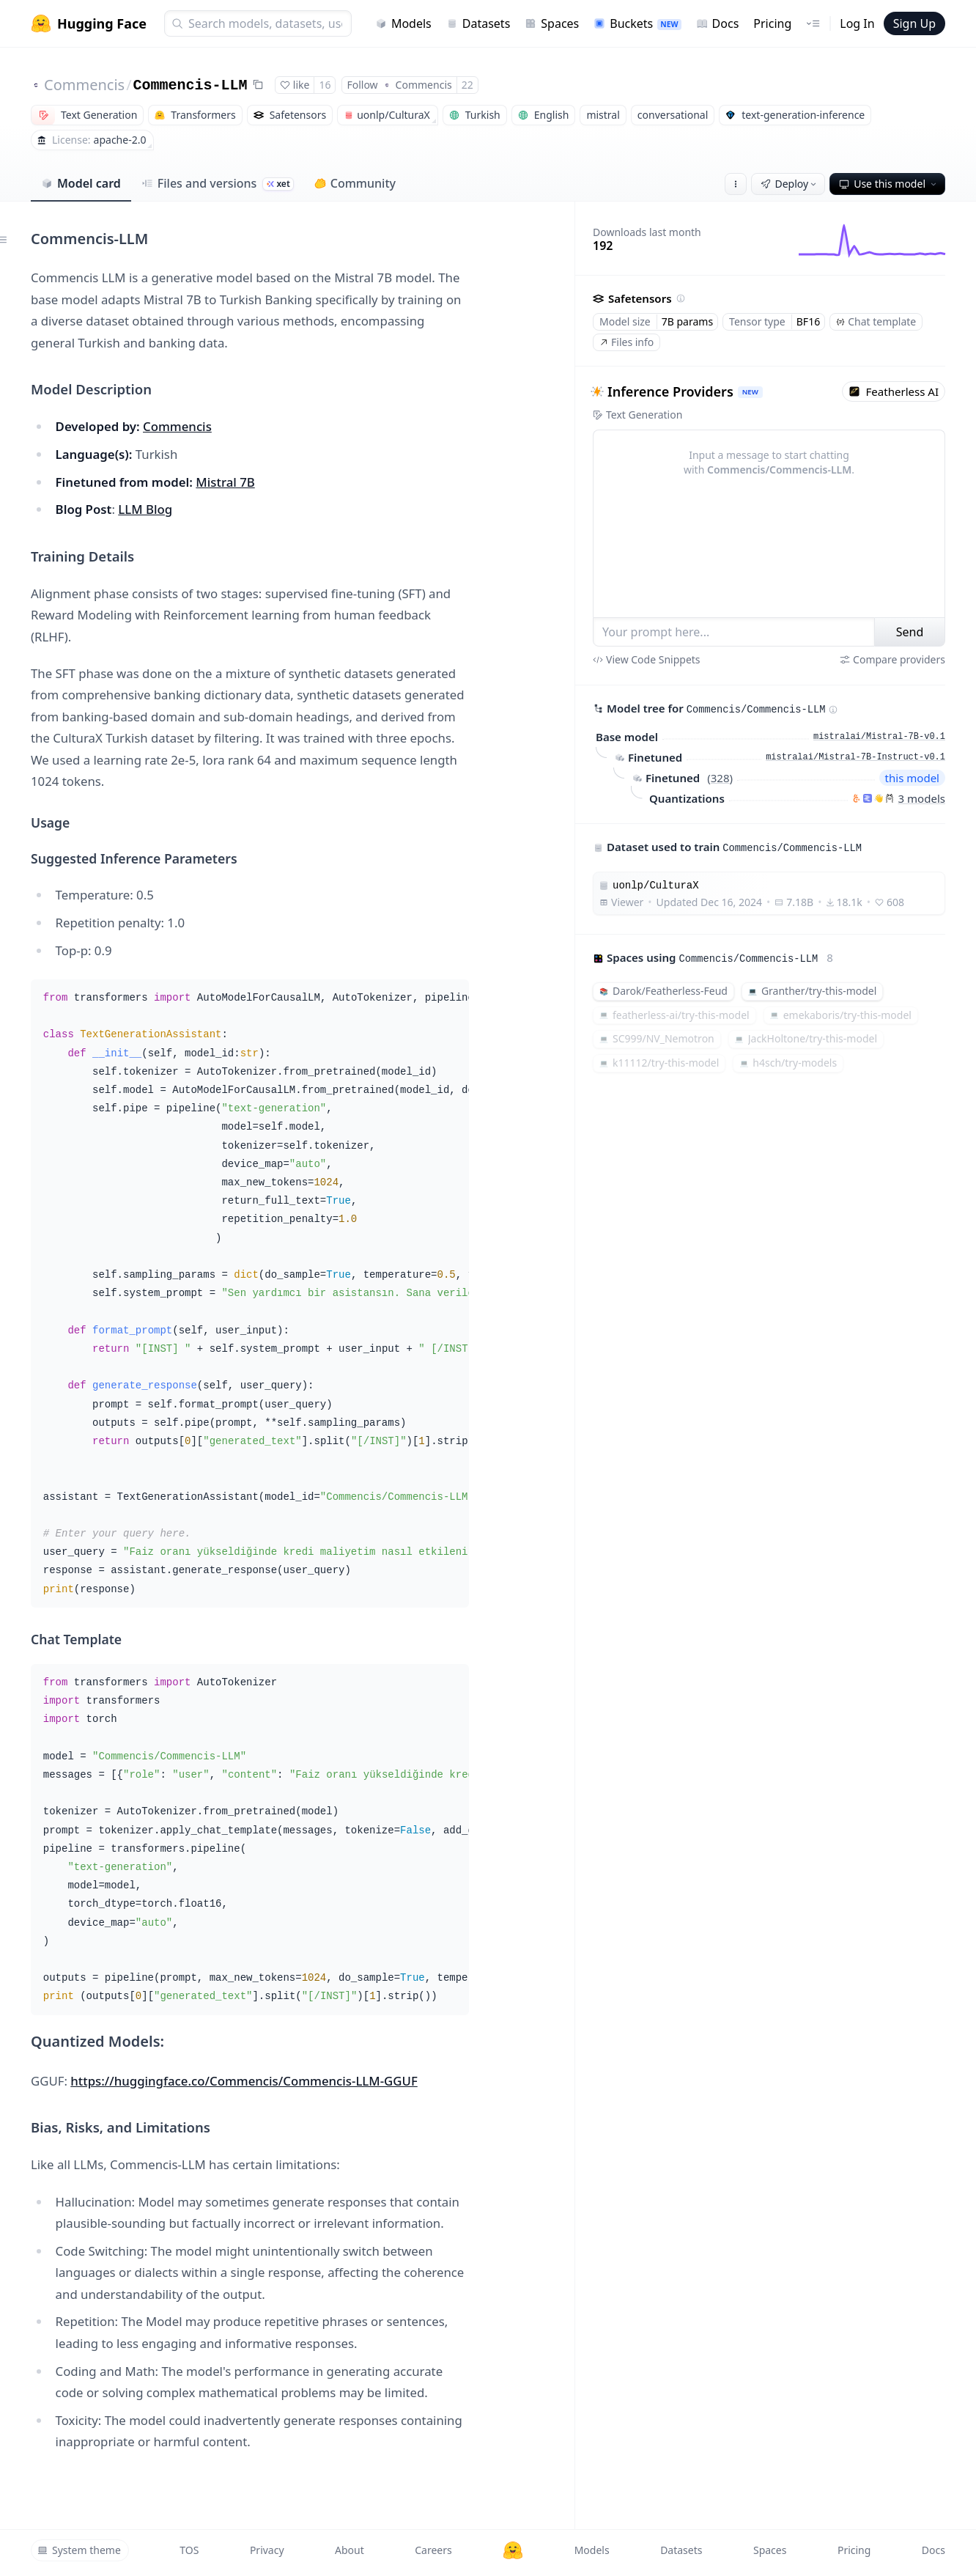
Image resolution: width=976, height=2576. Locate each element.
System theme (79, 2550)
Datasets (478, 23)
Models (403, 23)
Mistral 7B (225, 482)
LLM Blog (145, 509)
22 (467, 85)
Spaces (552, 23)
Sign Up (914, 23)
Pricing (772, 23)
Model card (81, 183)
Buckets (637, 23)
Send (910, 632)
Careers (433, 2550)
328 (720, 777)
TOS (189, 2550)
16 (324, 85)
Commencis (84, 85)
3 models (921, 798)
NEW (750, 392)
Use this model (889, 184)
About (349, 2550)
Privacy (267, 2550)
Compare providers (892, 659)
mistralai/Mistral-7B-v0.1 (879, 737)
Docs (717, 23)
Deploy (790, 184)
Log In (857, 23)
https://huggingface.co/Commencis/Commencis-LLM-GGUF (243, 2080)
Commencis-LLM (190, 85)
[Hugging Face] (513, 2550)
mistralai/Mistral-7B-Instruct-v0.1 (855, 757)
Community (355, 183)
